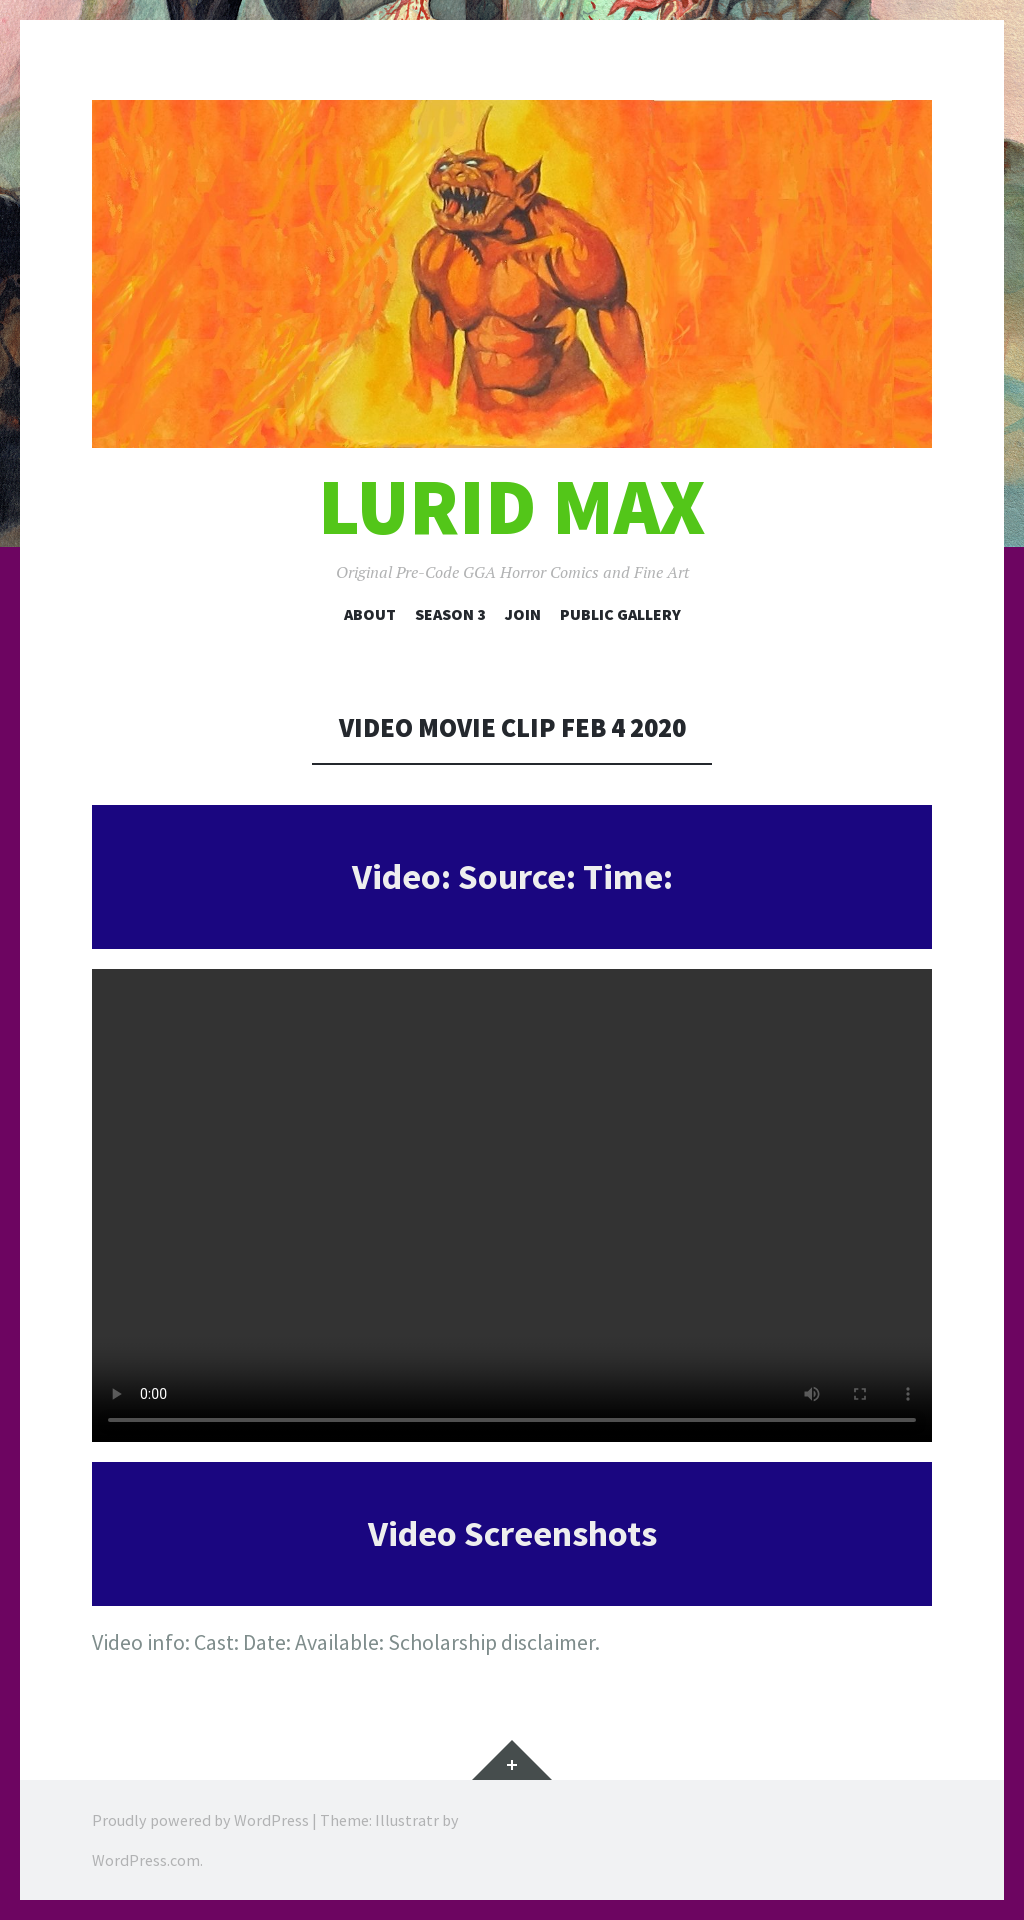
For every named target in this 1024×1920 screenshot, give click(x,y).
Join (523, 614)
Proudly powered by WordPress (200, 1820)
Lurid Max (512, 506)
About (370, 614)
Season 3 (450, 614)
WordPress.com (146, 1860)
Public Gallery (620, 614)
